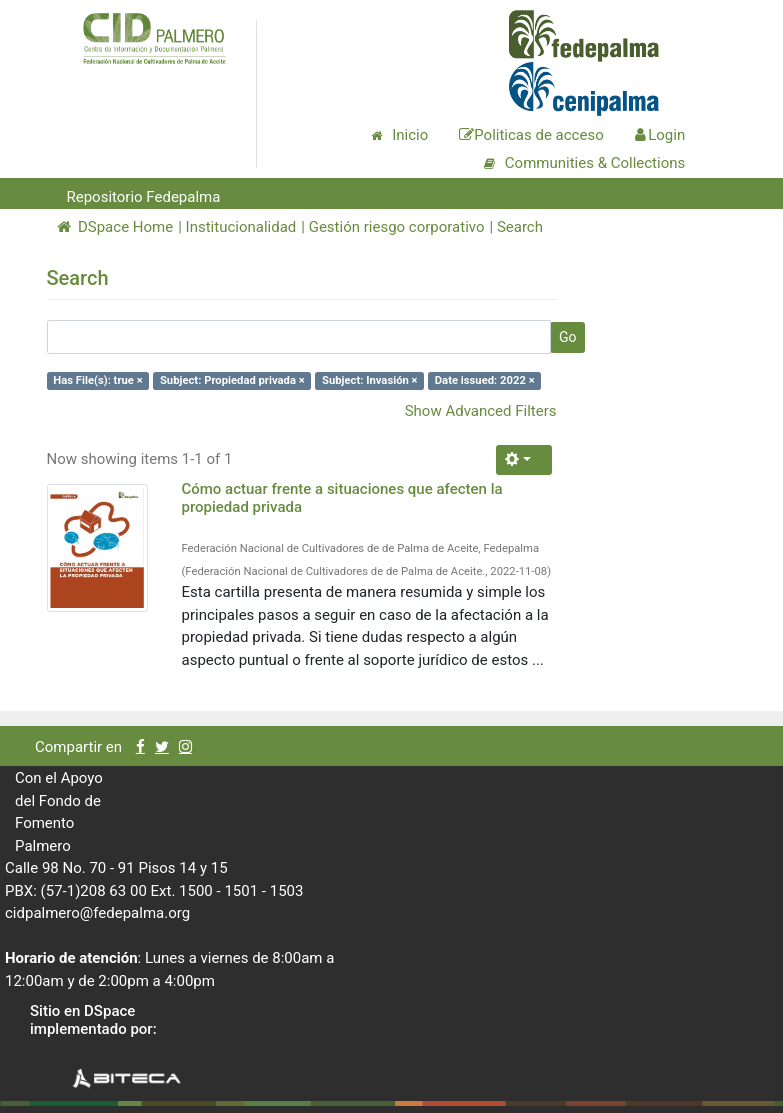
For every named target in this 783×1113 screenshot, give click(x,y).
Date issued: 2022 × (485, 380)
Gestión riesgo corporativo (397, 227)
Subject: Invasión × (370, 380)
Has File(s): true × (97, 380)
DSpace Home (115, 227)
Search (520, 227)
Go (568, 337)
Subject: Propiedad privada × (232, 380)
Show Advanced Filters (481, 411)
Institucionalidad (241, 227)
